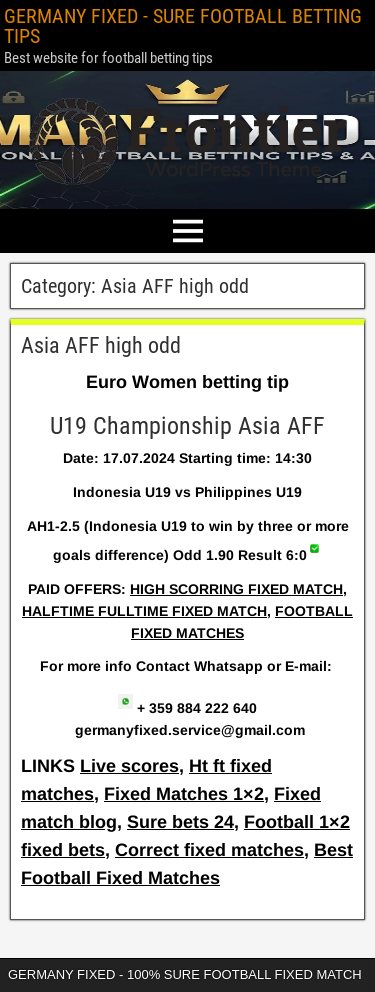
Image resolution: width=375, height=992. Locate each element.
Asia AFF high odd (101, 345)
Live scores (129, 766)
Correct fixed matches (209, 850)
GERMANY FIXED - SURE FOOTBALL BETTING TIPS (183, 26)
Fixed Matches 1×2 (184, 794)
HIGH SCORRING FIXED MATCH (236, 589)
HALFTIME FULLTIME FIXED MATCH (144, 611)
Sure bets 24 (180, 822)
